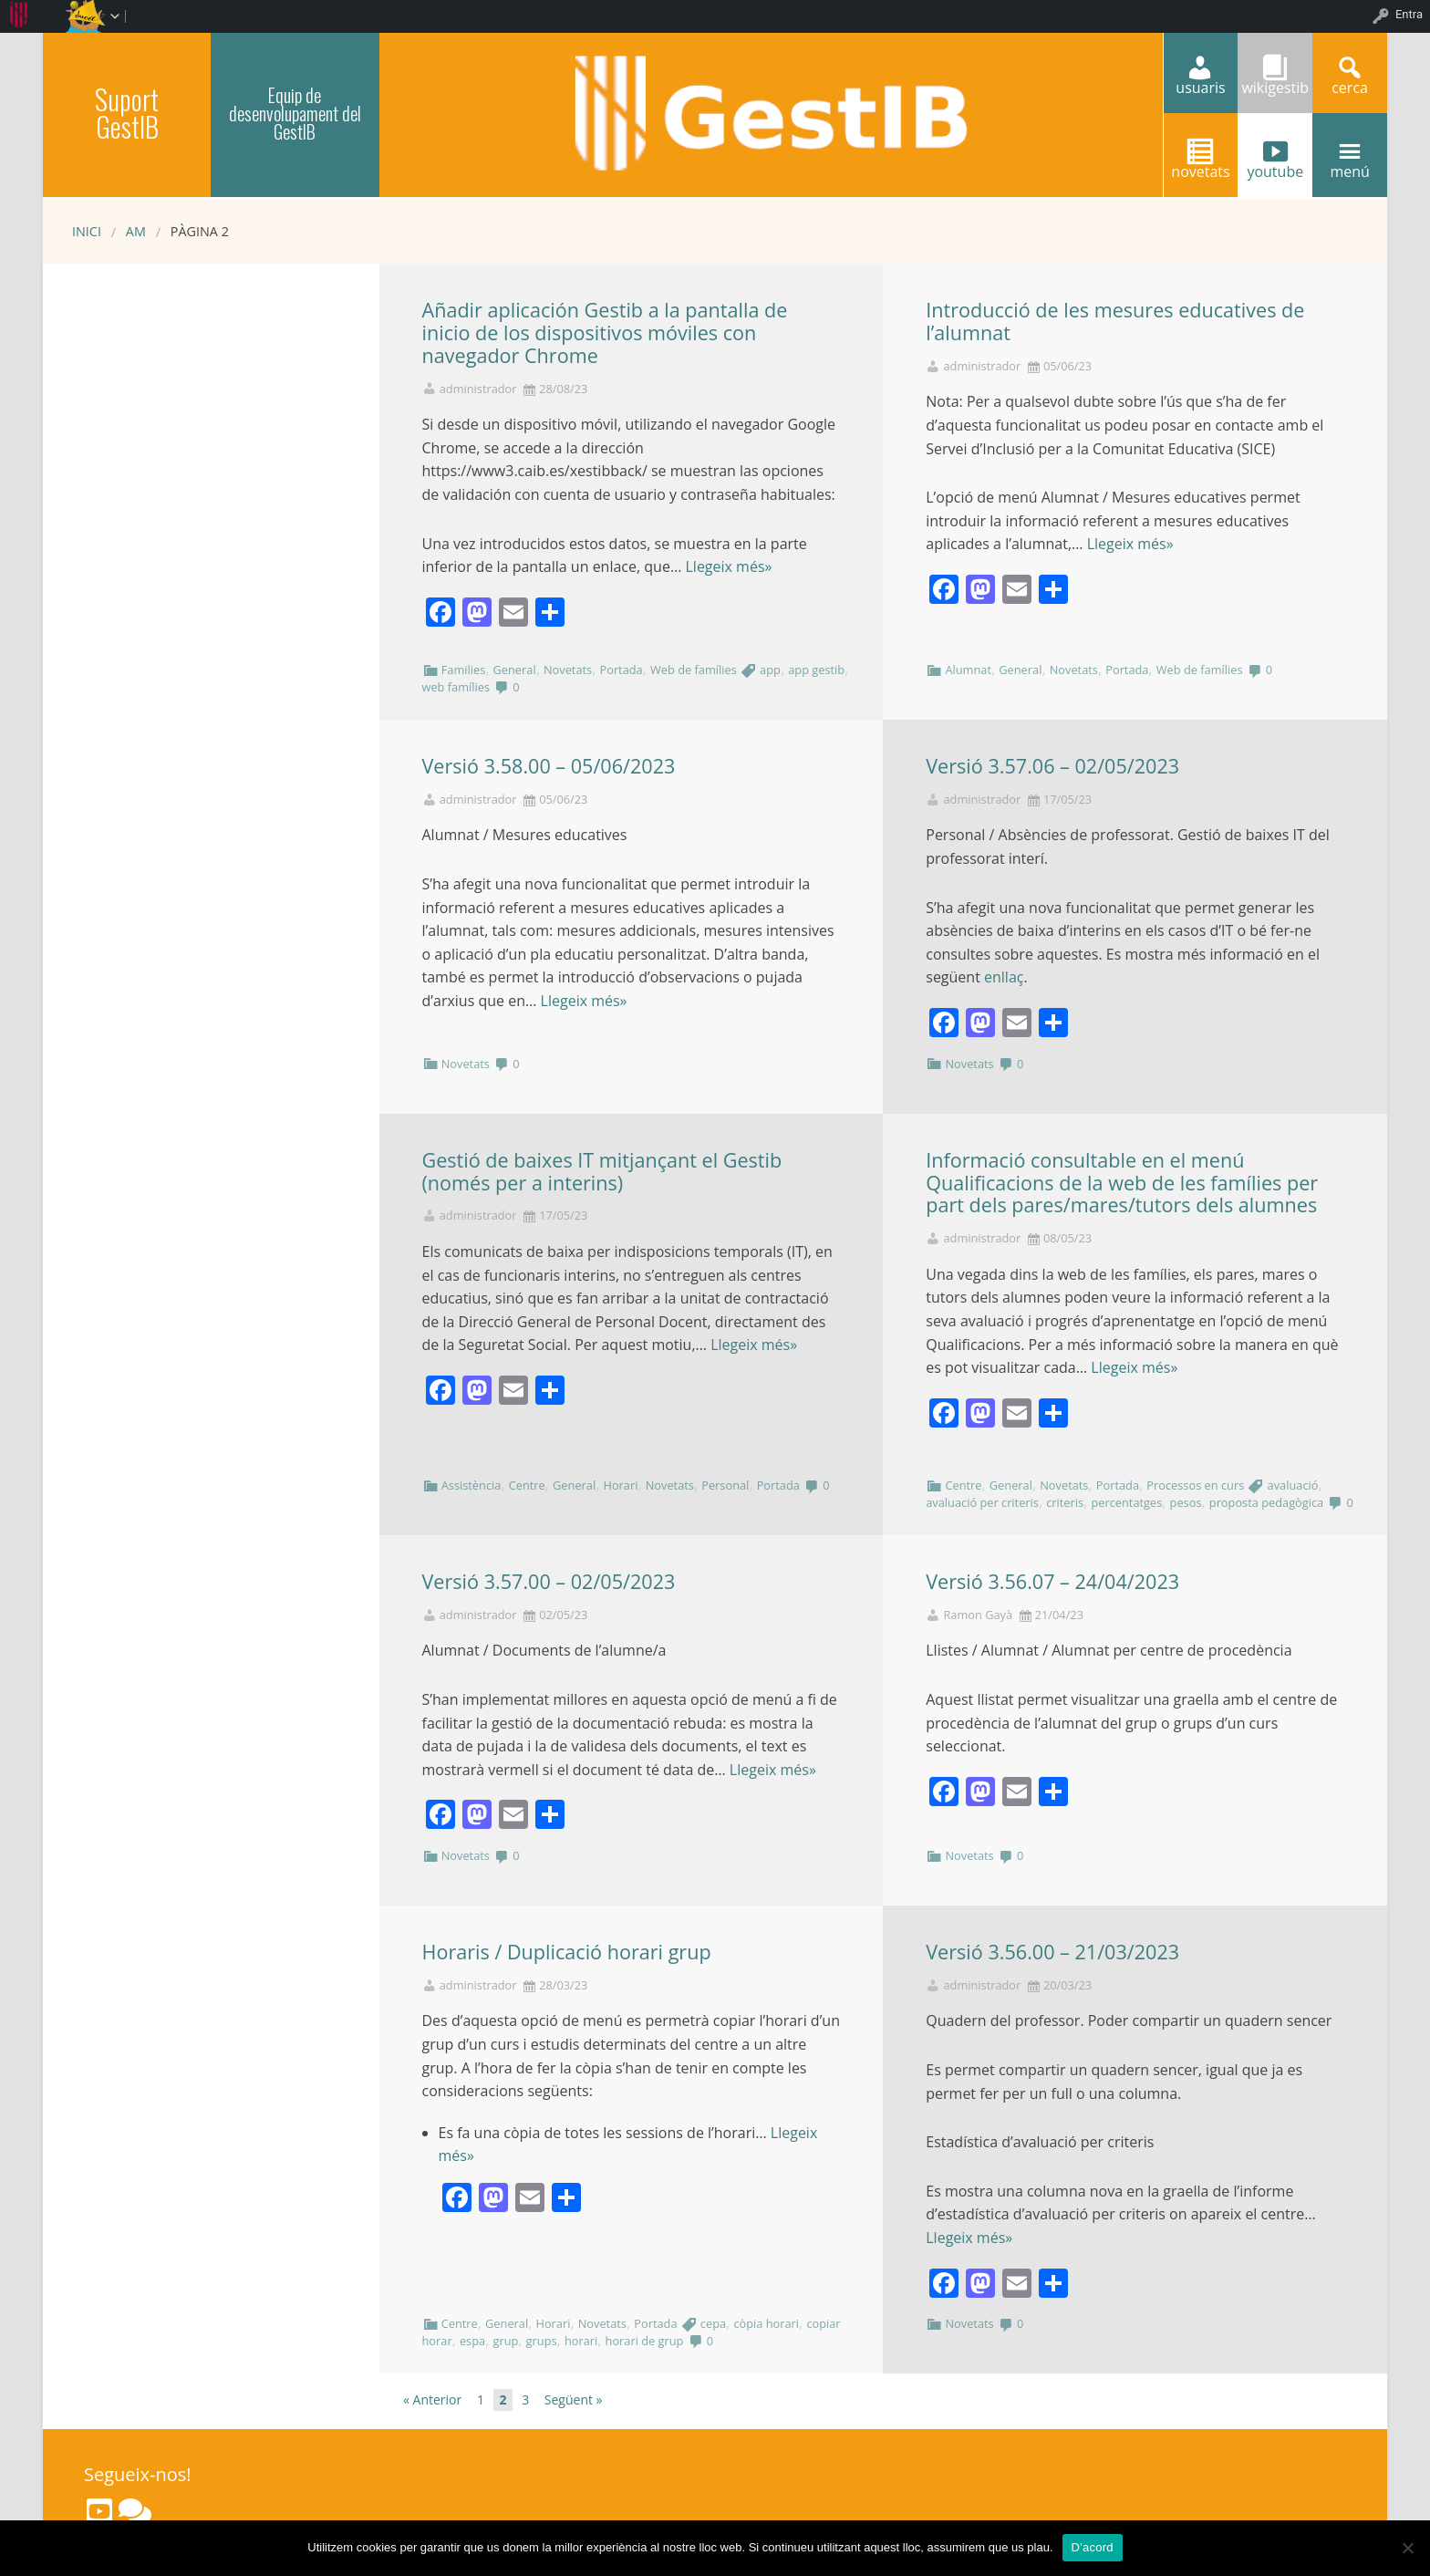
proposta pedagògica (1266, 1502)
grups (541, 2340)
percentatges (1126, 1502)
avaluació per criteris (982, 1502)
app (770, 669)
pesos (1186, 1502)
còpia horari (766, 2323)
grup (505, 2340)
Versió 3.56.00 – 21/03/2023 (1052, 1951)
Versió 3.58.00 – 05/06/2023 (549, 766)
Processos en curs (1195, 1485)
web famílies (456, 687)
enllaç (1003, 977)
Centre (527, 1485)
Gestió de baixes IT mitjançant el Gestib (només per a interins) (602, 1171)
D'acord (1093, 2547)
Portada (620, 669)
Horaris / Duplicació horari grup (566, 1951)
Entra (1409, 14)
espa (472, 2340)
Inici (86, 231)
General (514, 669)
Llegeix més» (728, 566)
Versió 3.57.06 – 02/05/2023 (1052, 766)
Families (463, 669)
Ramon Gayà (977, 1615)
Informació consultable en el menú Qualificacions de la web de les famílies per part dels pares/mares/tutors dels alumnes (1122, 1183)
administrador (478, 389)
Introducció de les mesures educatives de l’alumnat (1115, 321)
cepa (713, 2323)
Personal (725, 1485)
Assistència (471, 1485)
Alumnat (968, 669)
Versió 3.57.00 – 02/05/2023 (549, 1581)
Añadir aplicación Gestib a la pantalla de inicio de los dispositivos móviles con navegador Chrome (605, 332)
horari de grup (645, 2340)
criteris (1064, 1502)
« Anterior (432, 2399)
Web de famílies (693, 669)
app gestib (816, 669)
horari (581, 2340)
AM (136, 231)
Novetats (568, 669)
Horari (620, 1485)
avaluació (1293, 1485)
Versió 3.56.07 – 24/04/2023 (1052, 1581)
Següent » (573, 2399)
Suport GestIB (127, 112)
